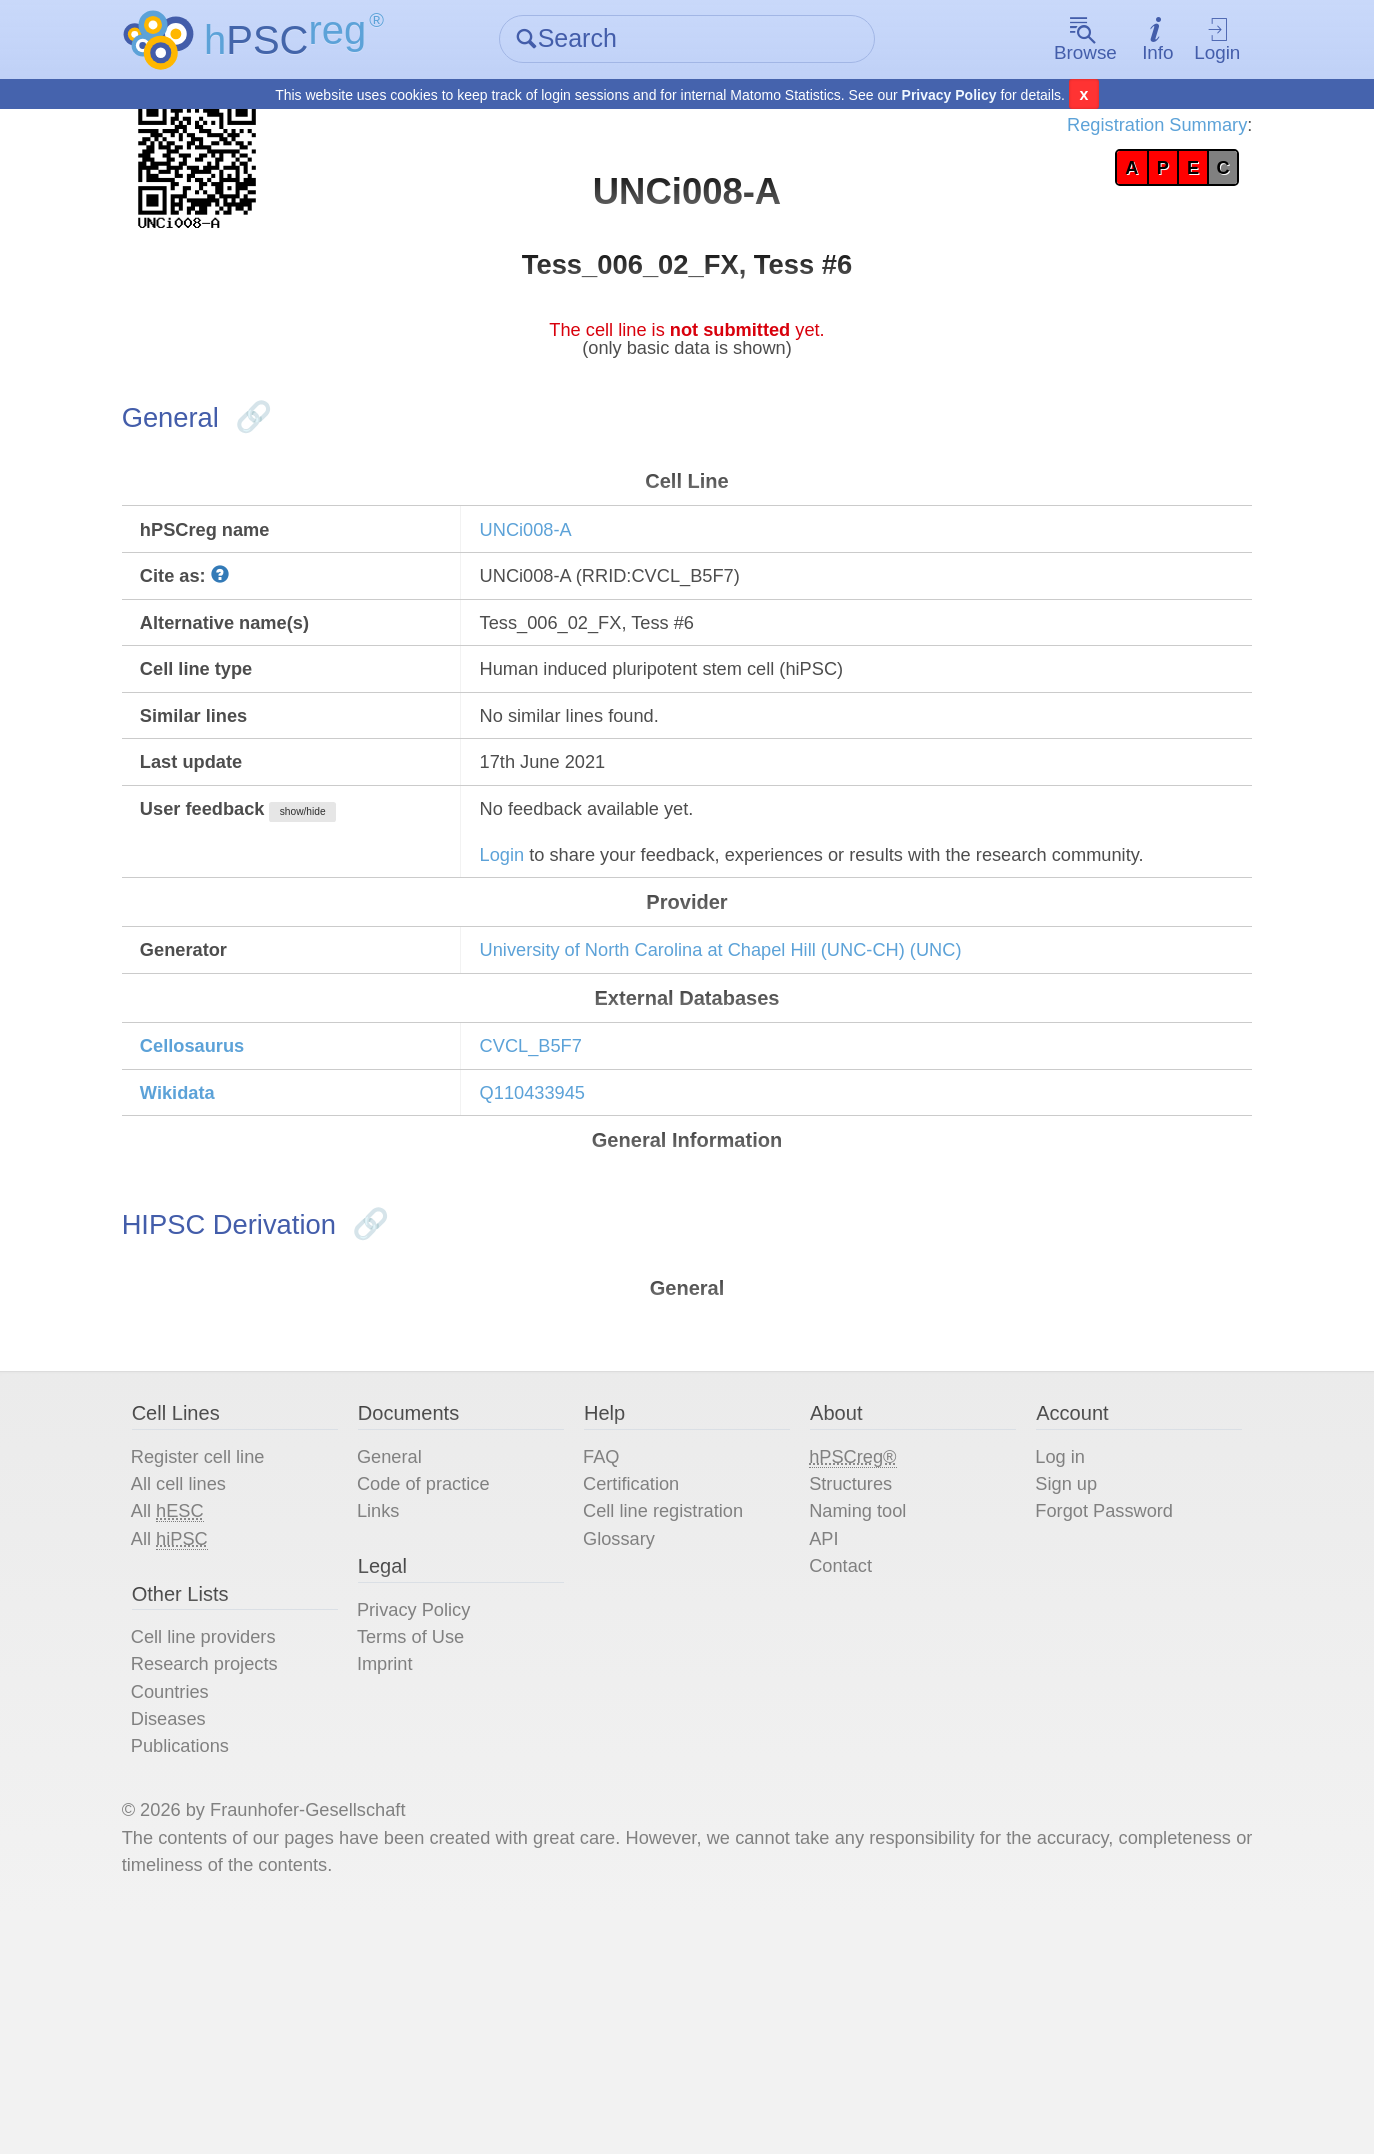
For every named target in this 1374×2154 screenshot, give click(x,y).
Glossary (629, 1741)
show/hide (351, 922)
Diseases (204, 1939)
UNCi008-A (544, 613)
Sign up (1052, 1681)
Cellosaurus (230, 1209)
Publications (217, 1969)
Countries (206, 1909)
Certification (643, 1681)
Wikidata (214, 1260)
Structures (849, 1681)
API (820, 1741)
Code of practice (449, 1681)
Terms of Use (435, 1849)
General (411, 1651)
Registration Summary (1117, 130)
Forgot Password (1093, 1711)
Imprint (406, 1879)
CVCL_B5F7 (550, 1209)
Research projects (243, 1879)
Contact (838, 1771)
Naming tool (857, 1711)
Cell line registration (678, 1711)
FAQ (610, 1651)
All (203, 1711)
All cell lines (215, 1681)
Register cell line (236, 1651)
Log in (1045, 1651)
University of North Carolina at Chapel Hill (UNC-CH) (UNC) (758, 1104)
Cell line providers (242, 1849)
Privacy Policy (949, 96)
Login (1186, 40)
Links (399, 1711)
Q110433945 (552, 1260)
